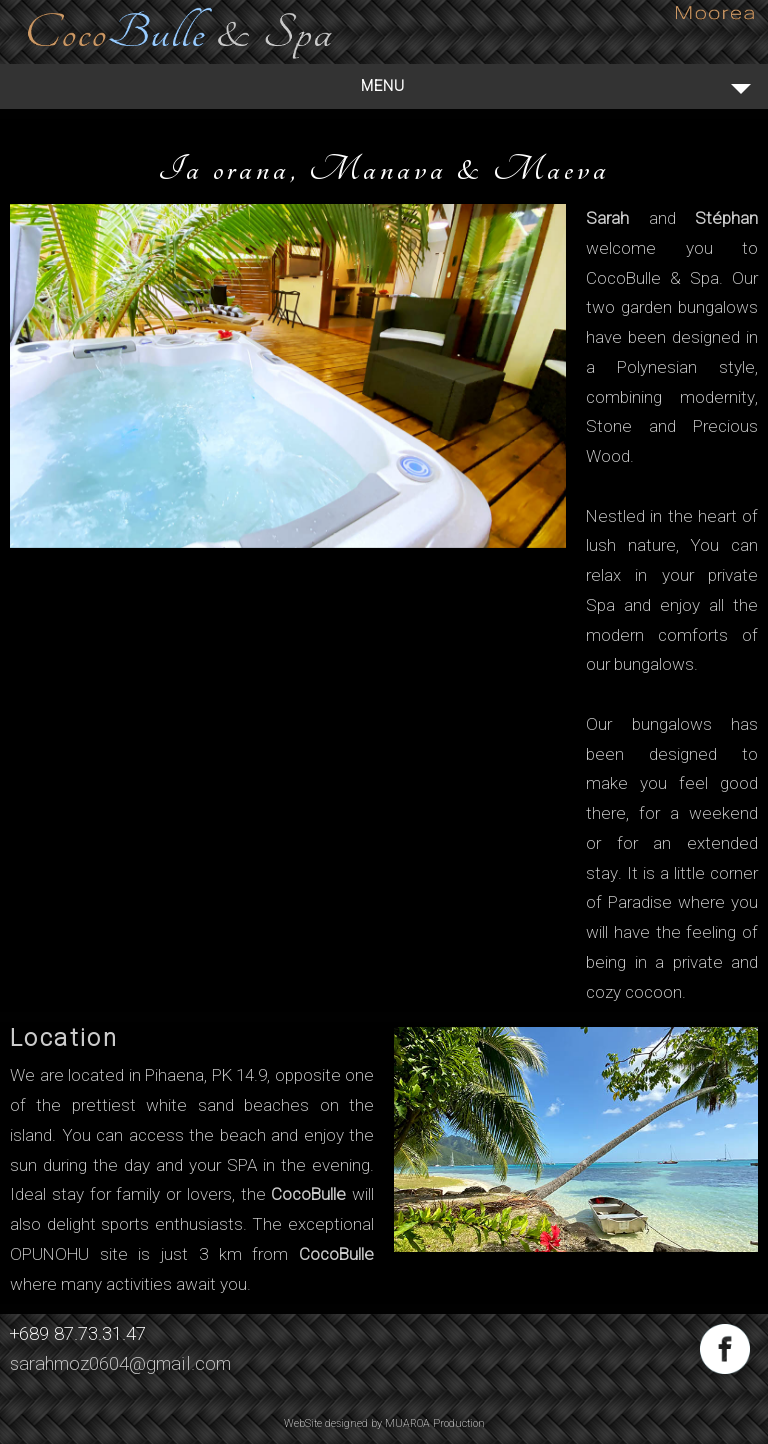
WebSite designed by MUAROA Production (384, 1423)
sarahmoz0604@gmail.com (120, 1364)
